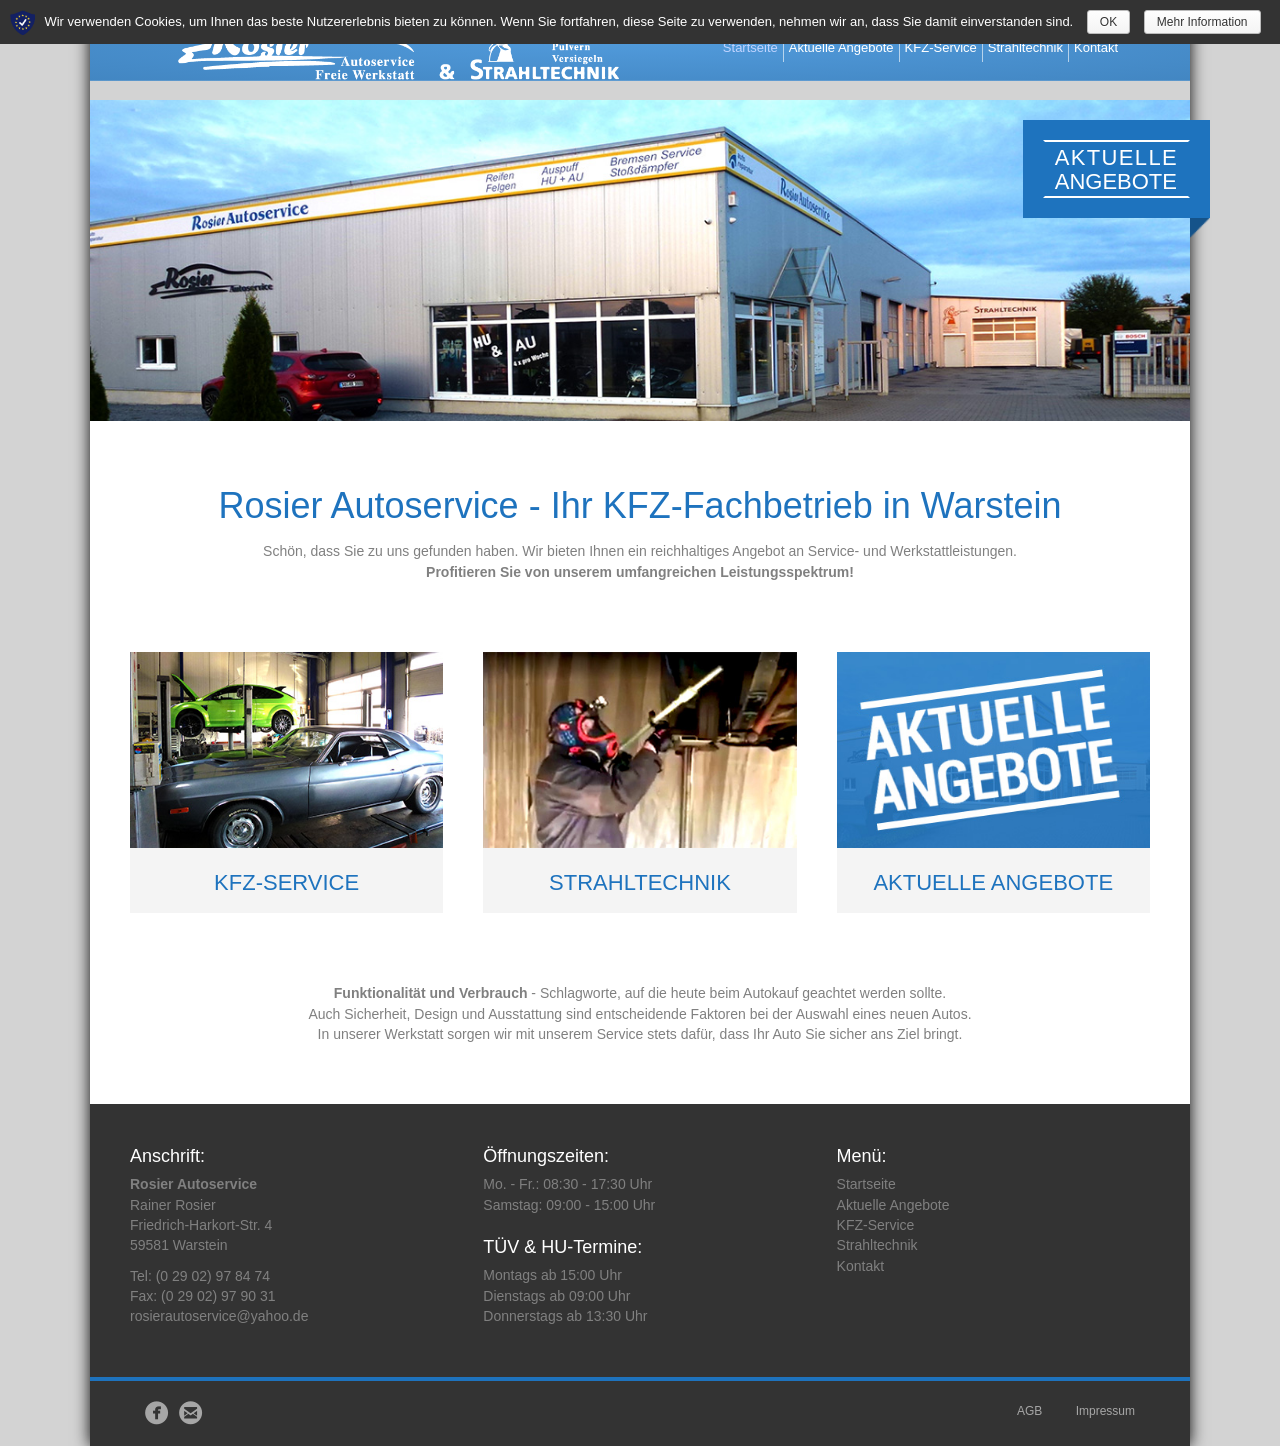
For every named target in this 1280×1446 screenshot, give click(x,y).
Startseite (771, 48)
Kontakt (1118, 48)
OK (1108, 22)
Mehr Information (1202, 22)
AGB (1029, 1411)
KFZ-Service (962, 48)
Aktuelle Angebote (862, 48)
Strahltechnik (1046, 48)
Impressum (1105, 1411)
